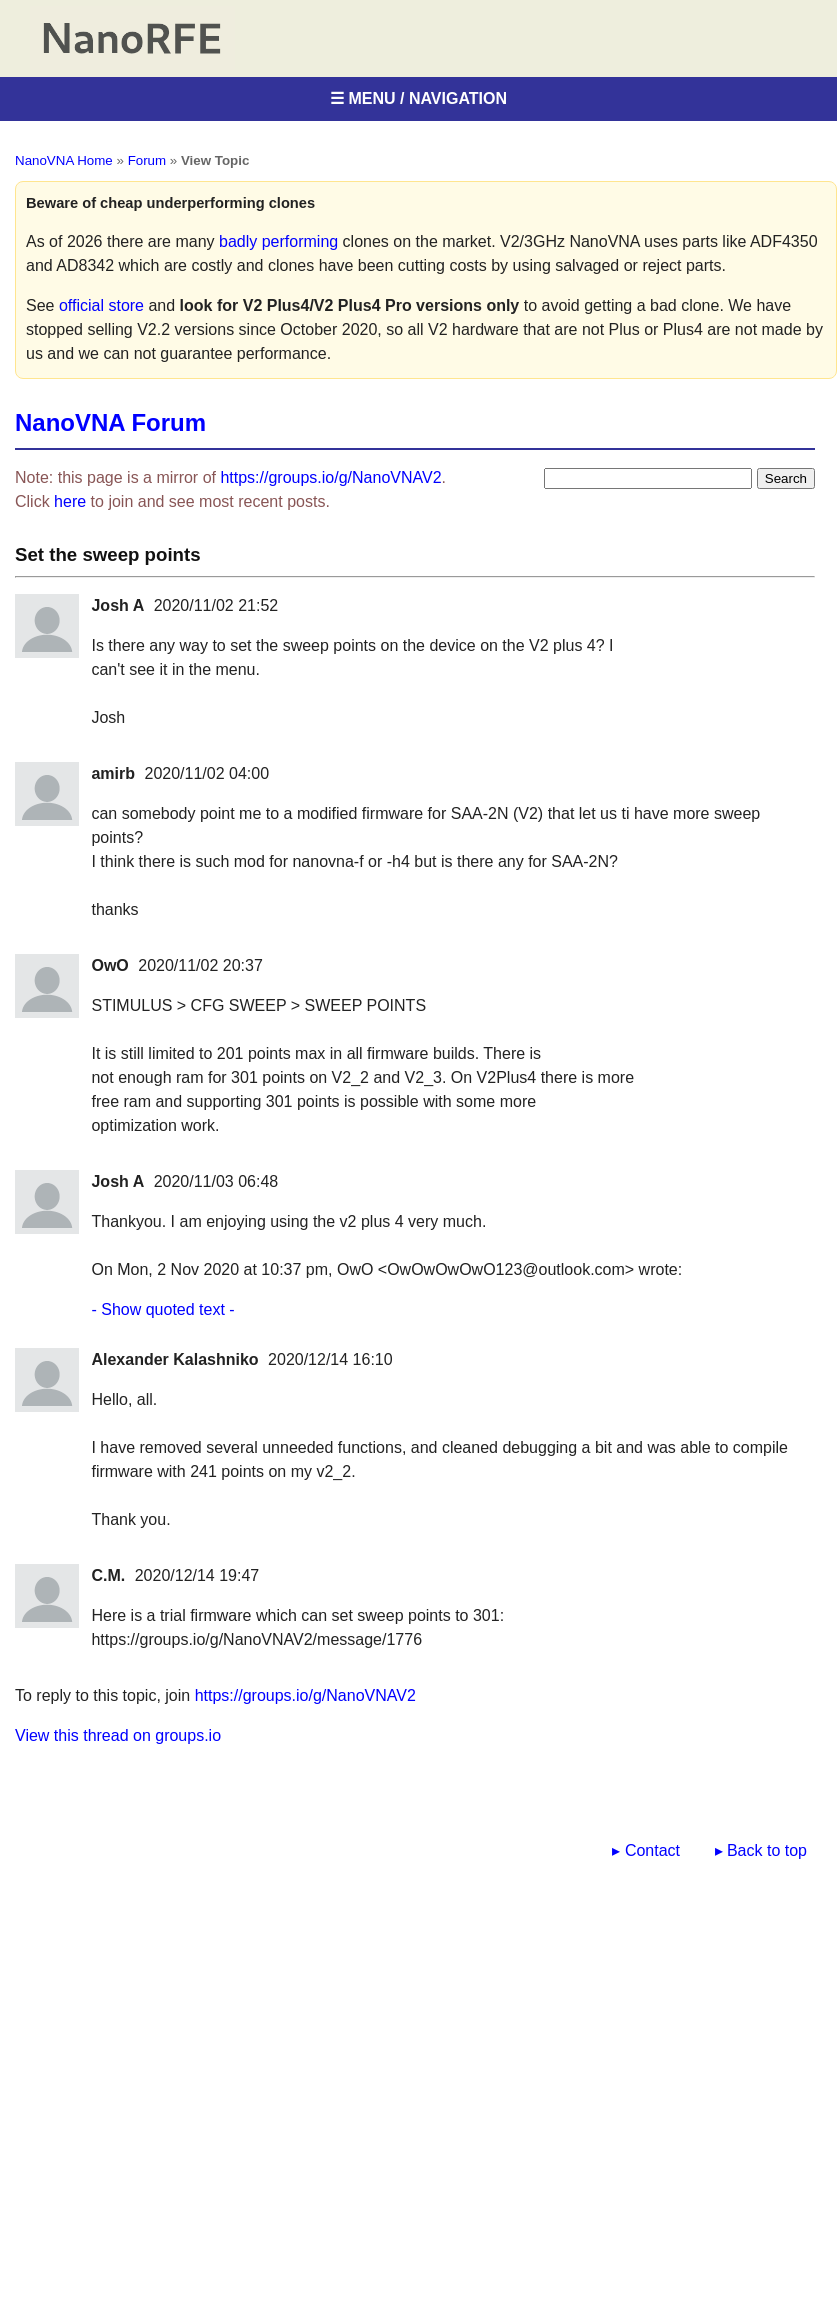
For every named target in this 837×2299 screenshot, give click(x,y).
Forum (147, 160)
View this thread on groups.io (118, 1735)
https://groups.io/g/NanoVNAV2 (330, 477)
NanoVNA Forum (110, 422)
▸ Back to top (761, 1850)
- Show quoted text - (162, 1309)
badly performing (278, 241)
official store (101, 305)
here (70, 501)
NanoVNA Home (64, 160)
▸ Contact (646, 1850)
